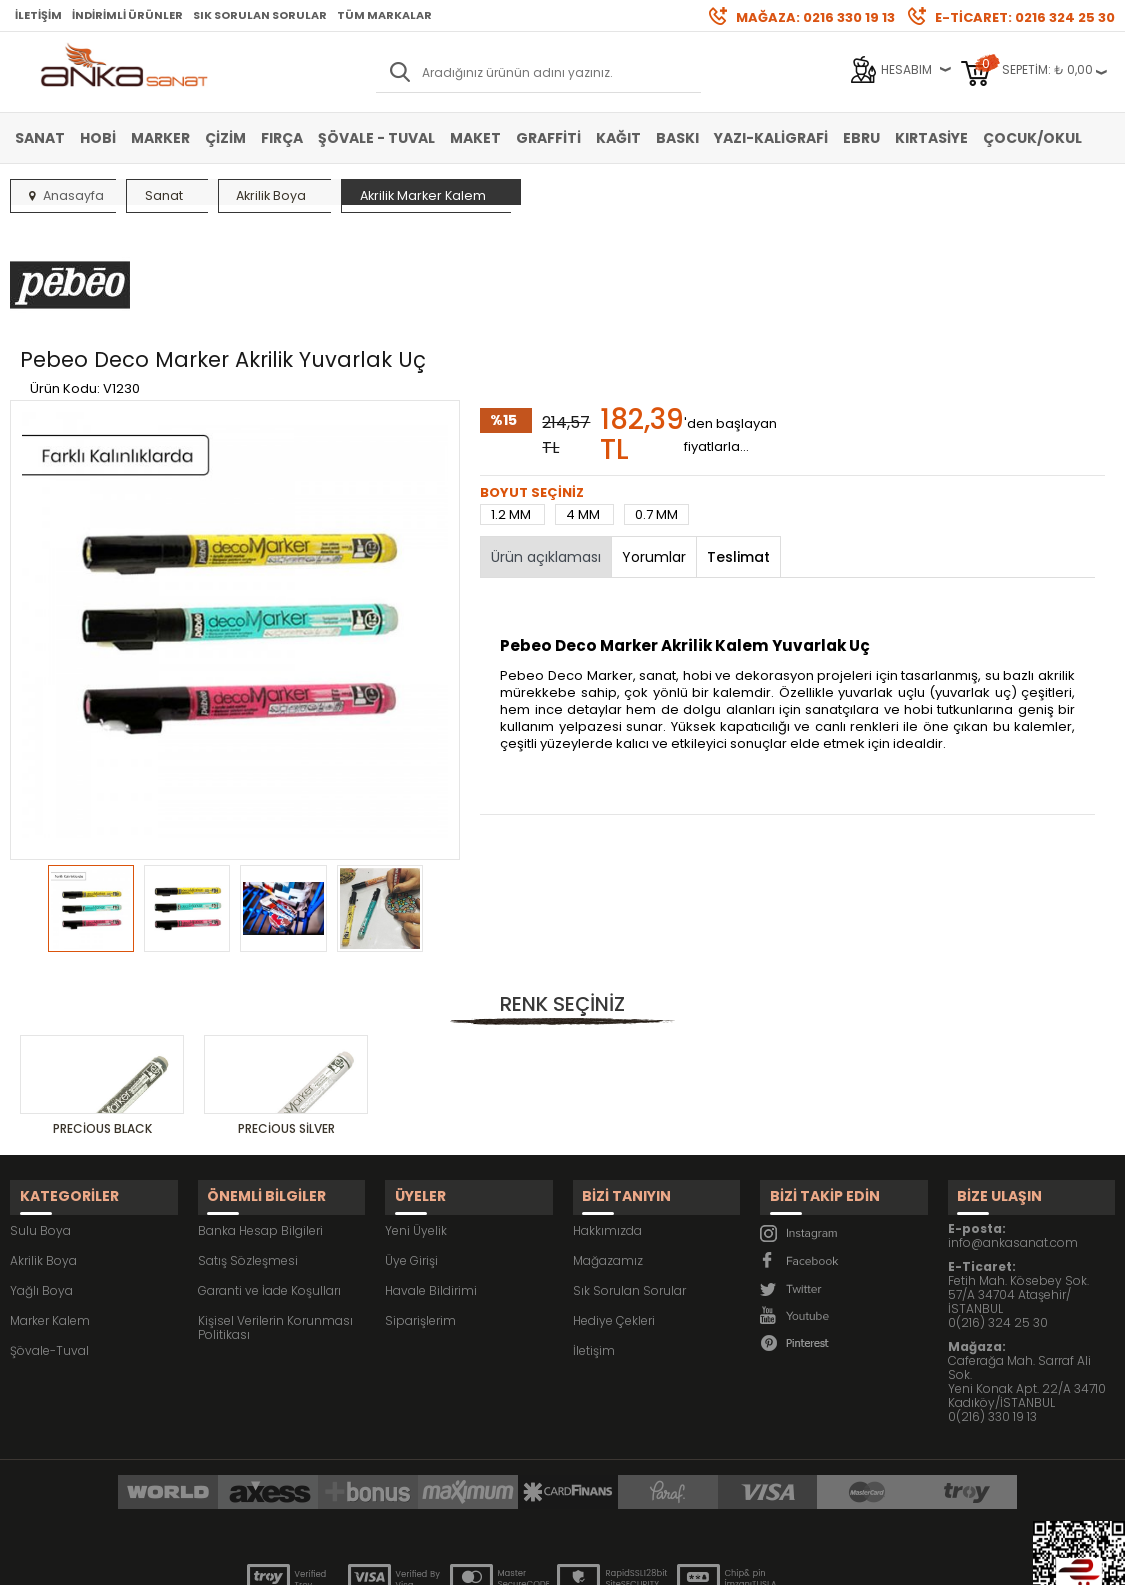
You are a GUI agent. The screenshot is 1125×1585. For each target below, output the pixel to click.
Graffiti (548, 138)
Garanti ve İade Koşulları (269, 1177)
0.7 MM (656, 414)
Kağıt (618, 138)
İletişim (38, 15)
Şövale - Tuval (376, 138)
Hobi (98, 138)
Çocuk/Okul (1032, 138)
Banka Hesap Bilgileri (260, 1117)
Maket (475, 138)
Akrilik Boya (43, 1147)
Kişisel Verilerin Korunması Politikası (275, 1214)
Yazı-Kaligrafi (771, 138)
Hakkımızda (607, 1117)
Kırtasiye (931, 138)
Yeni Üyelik (416, 1117)
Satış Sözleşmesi (248, 1147)
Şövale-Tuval (49, 1237)
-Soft (451, 1559)
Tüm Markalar (384, 15)
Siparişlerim (420, 1207)
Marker (160, 138)
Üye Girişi (411, 1147)
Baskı (677, 138)
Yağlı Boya (41, 1177)
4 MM (584, 414)
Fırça (282, 138)
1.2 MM (512, 414)
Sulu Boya (40, 1117)
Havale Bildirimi (431, 1177)
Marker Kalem (50, 1207)
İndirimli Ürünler (127, 15)
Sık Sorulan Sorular (260, 15)
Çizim (225, 138)
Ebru (861, 138)
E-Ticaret (502, 1559)
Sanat (40, 138)
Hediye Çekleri (614, 1207)
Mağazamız (608, 1147)
